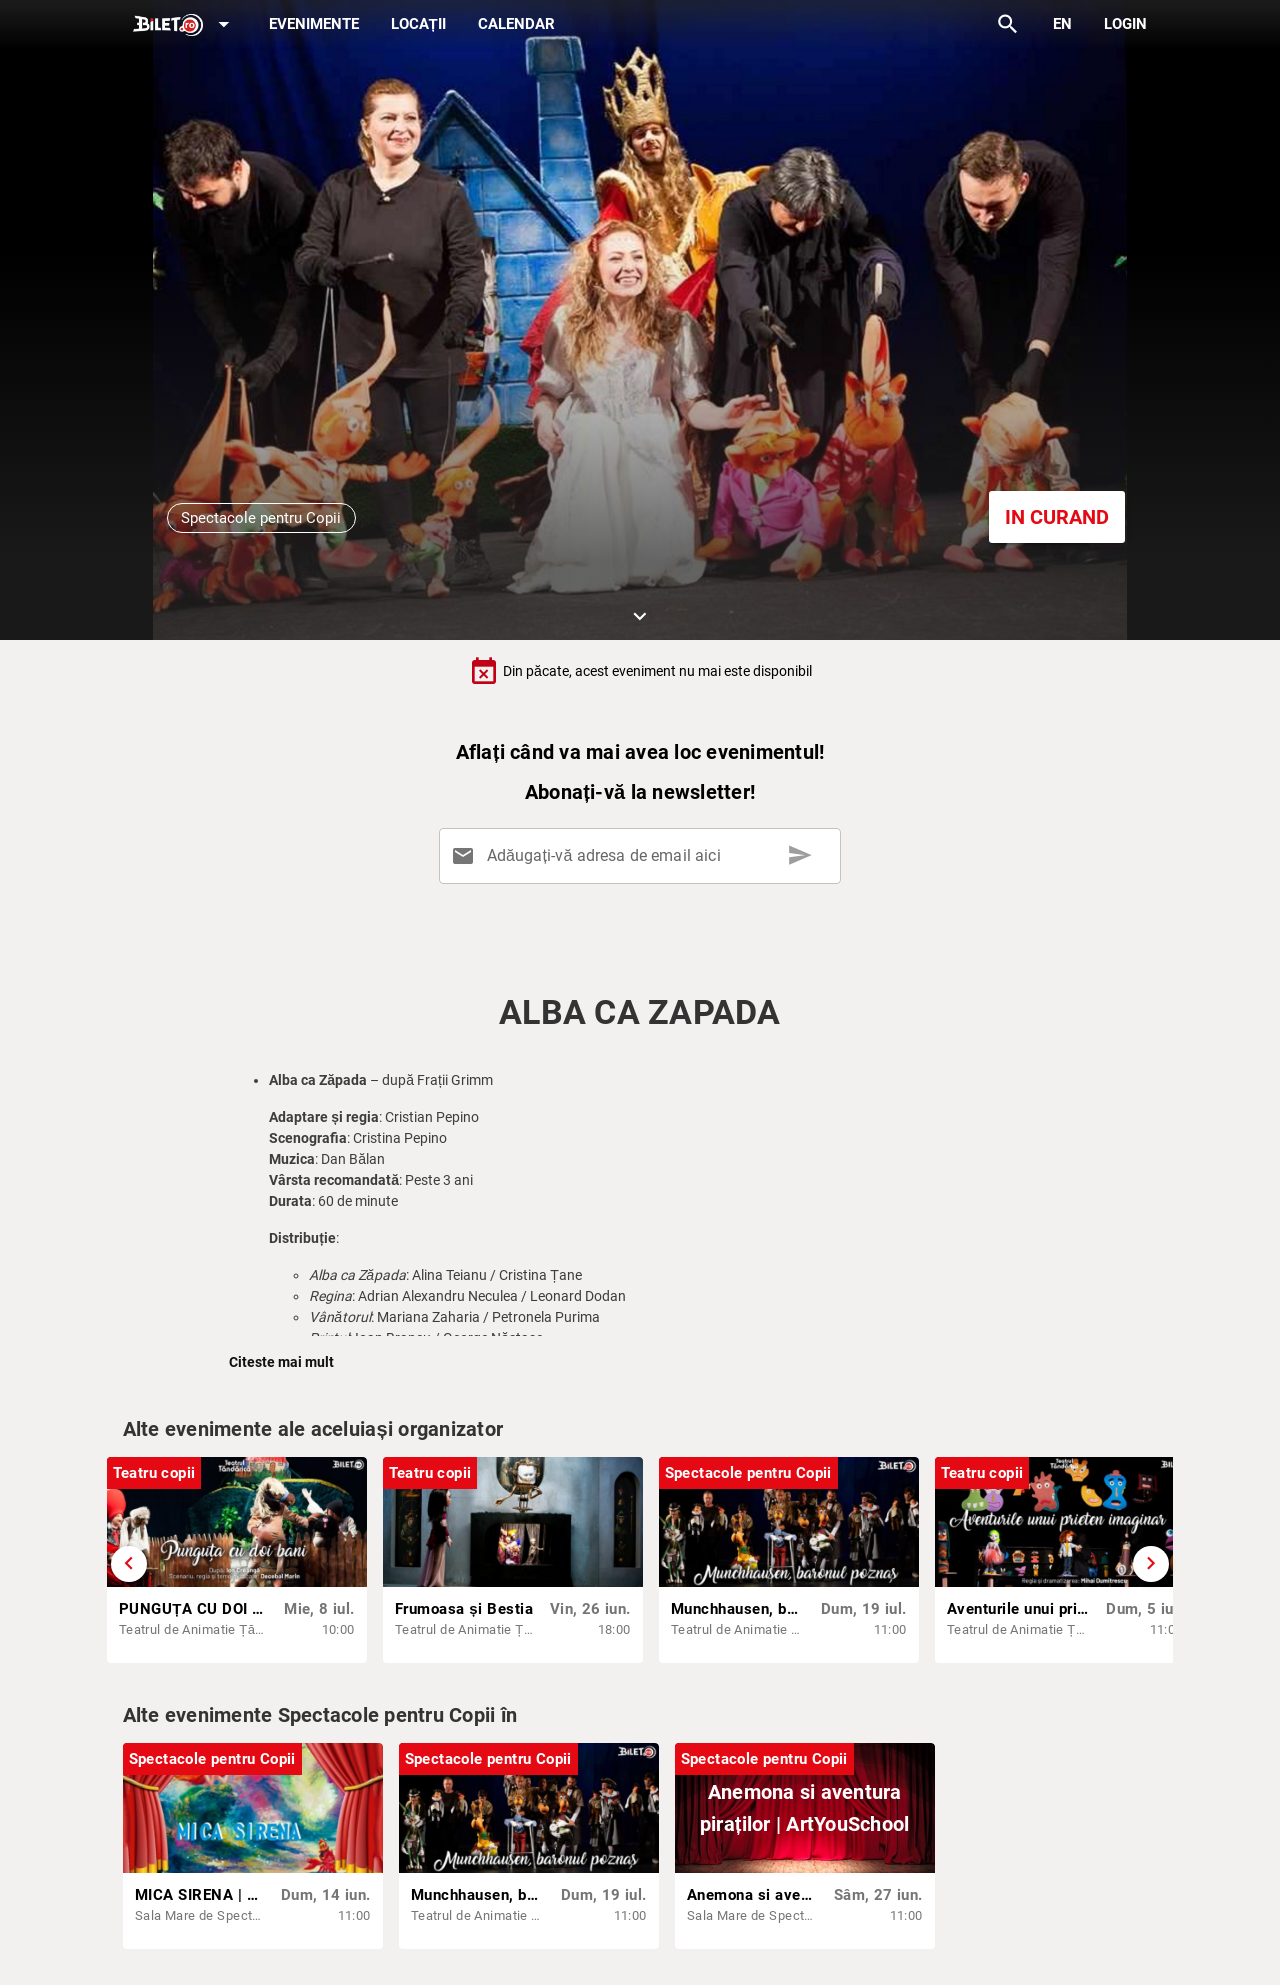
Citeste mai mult (281, 1362)
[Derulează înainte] (1151, 1564)
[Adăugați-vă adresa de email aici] (643, 856)
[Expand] (185, 25)
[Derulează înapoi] (129, 1564)
